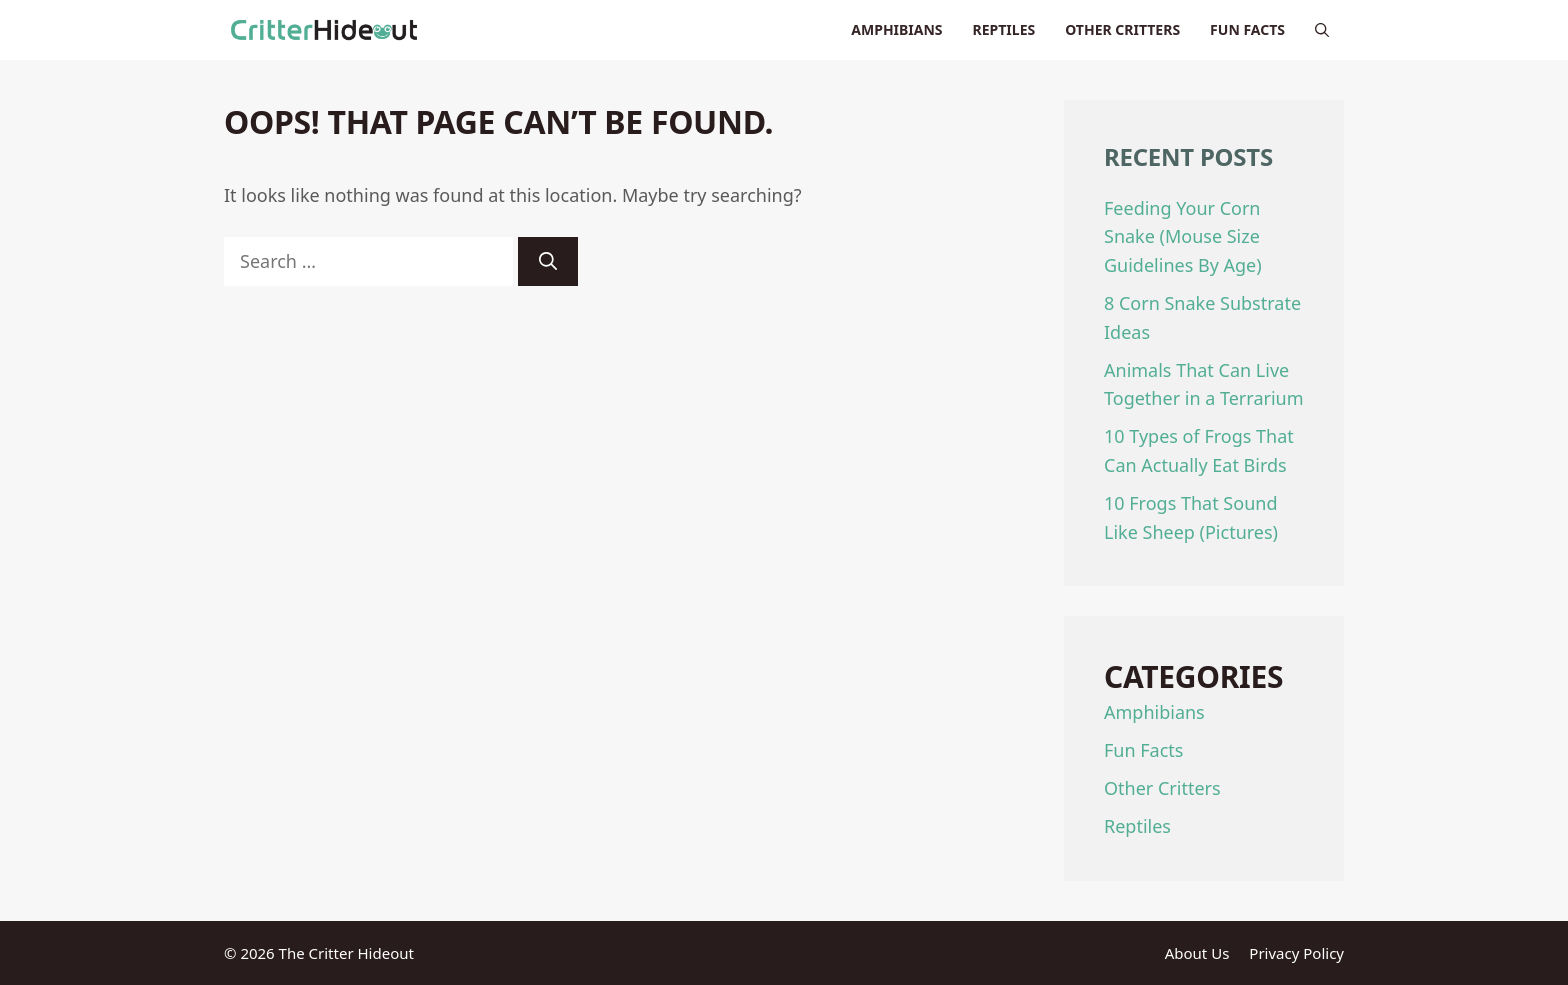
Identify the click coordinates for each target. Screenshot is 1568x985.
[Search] (548, 261)
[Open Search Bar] (1322, 30)
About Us (1197, 953)
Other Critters (1122, 29)
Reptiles (1004, 29)
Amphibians (896, 29)
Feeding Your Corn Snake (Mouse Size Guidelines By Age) (1183, 237)
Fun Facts (1247, 29)
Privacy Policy (1296, 953)
